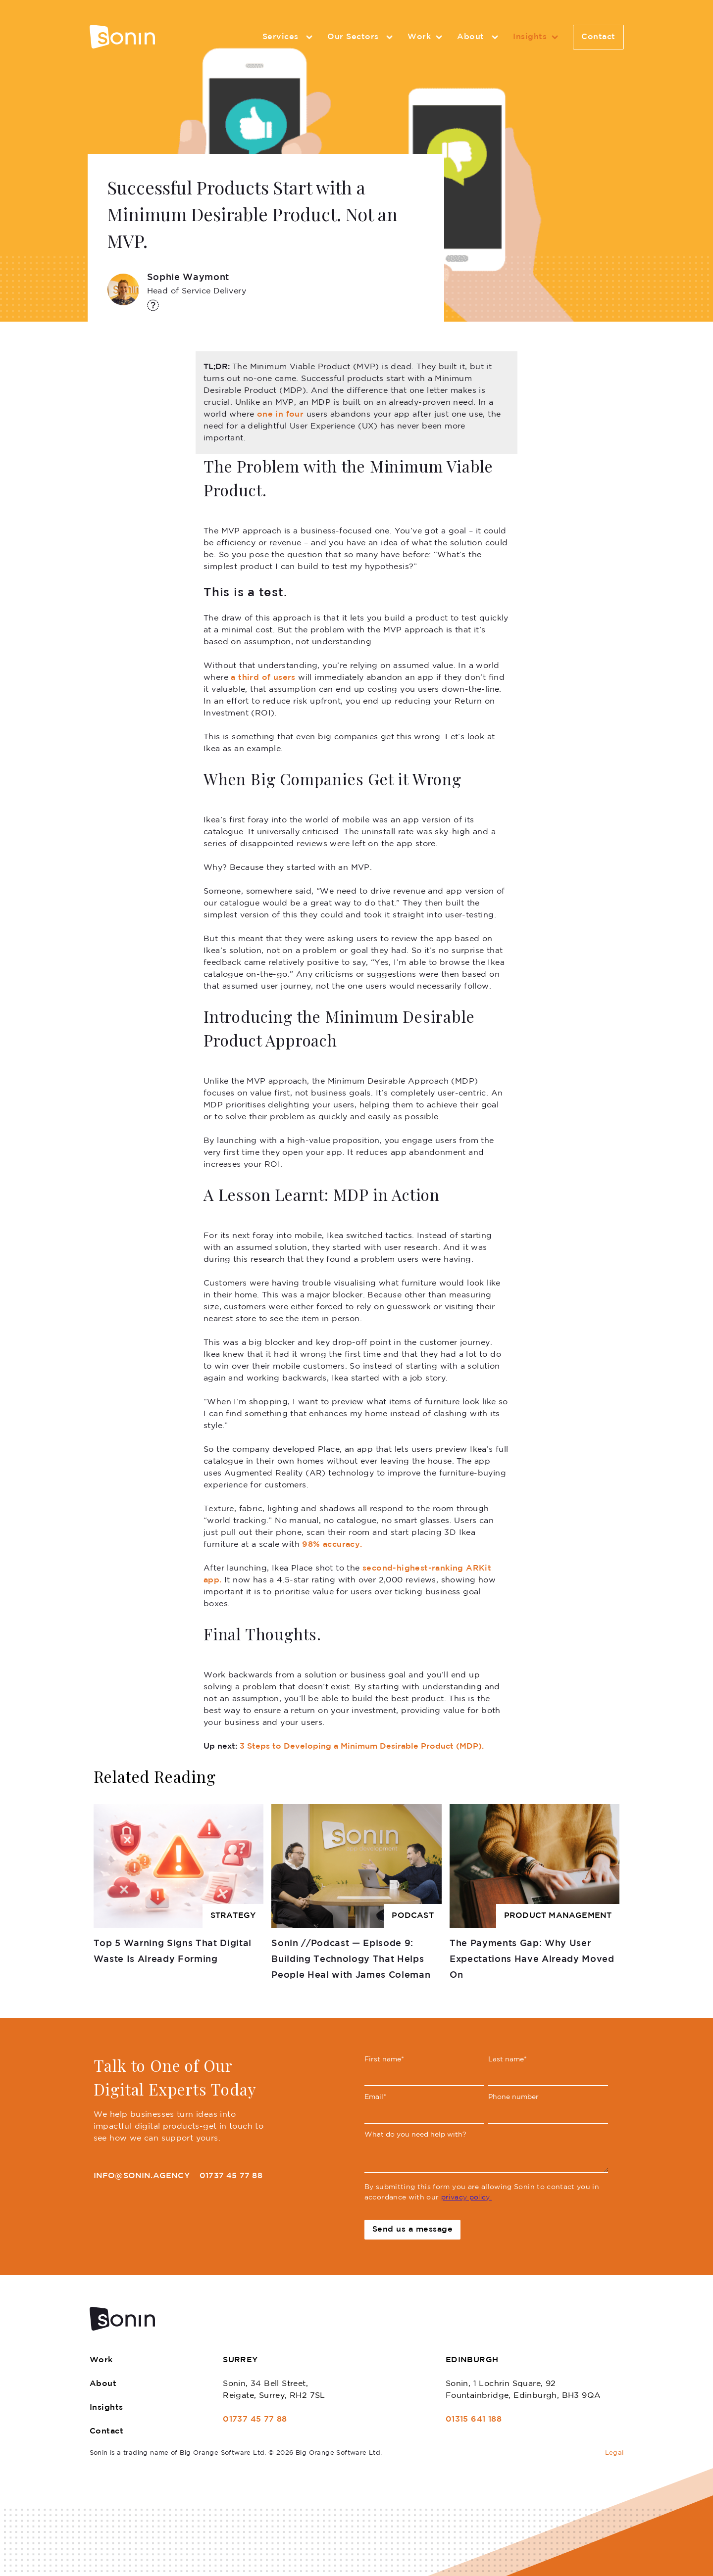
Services (289, 37)
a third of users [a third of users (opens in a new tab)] (263, 677)
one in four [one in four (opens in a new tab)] (280, 414)
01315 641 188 (474, 2419)
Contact (598, 37)
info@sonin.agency (142, 2176)
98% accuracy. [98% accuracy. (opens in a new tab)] (332, 1544)
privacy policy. (466, 2197)
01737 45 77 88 (231, 2176)
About (479, 37)
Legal (614, 2453)
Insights (537, 37)
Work (426, 37)
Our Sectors (361, 37)
